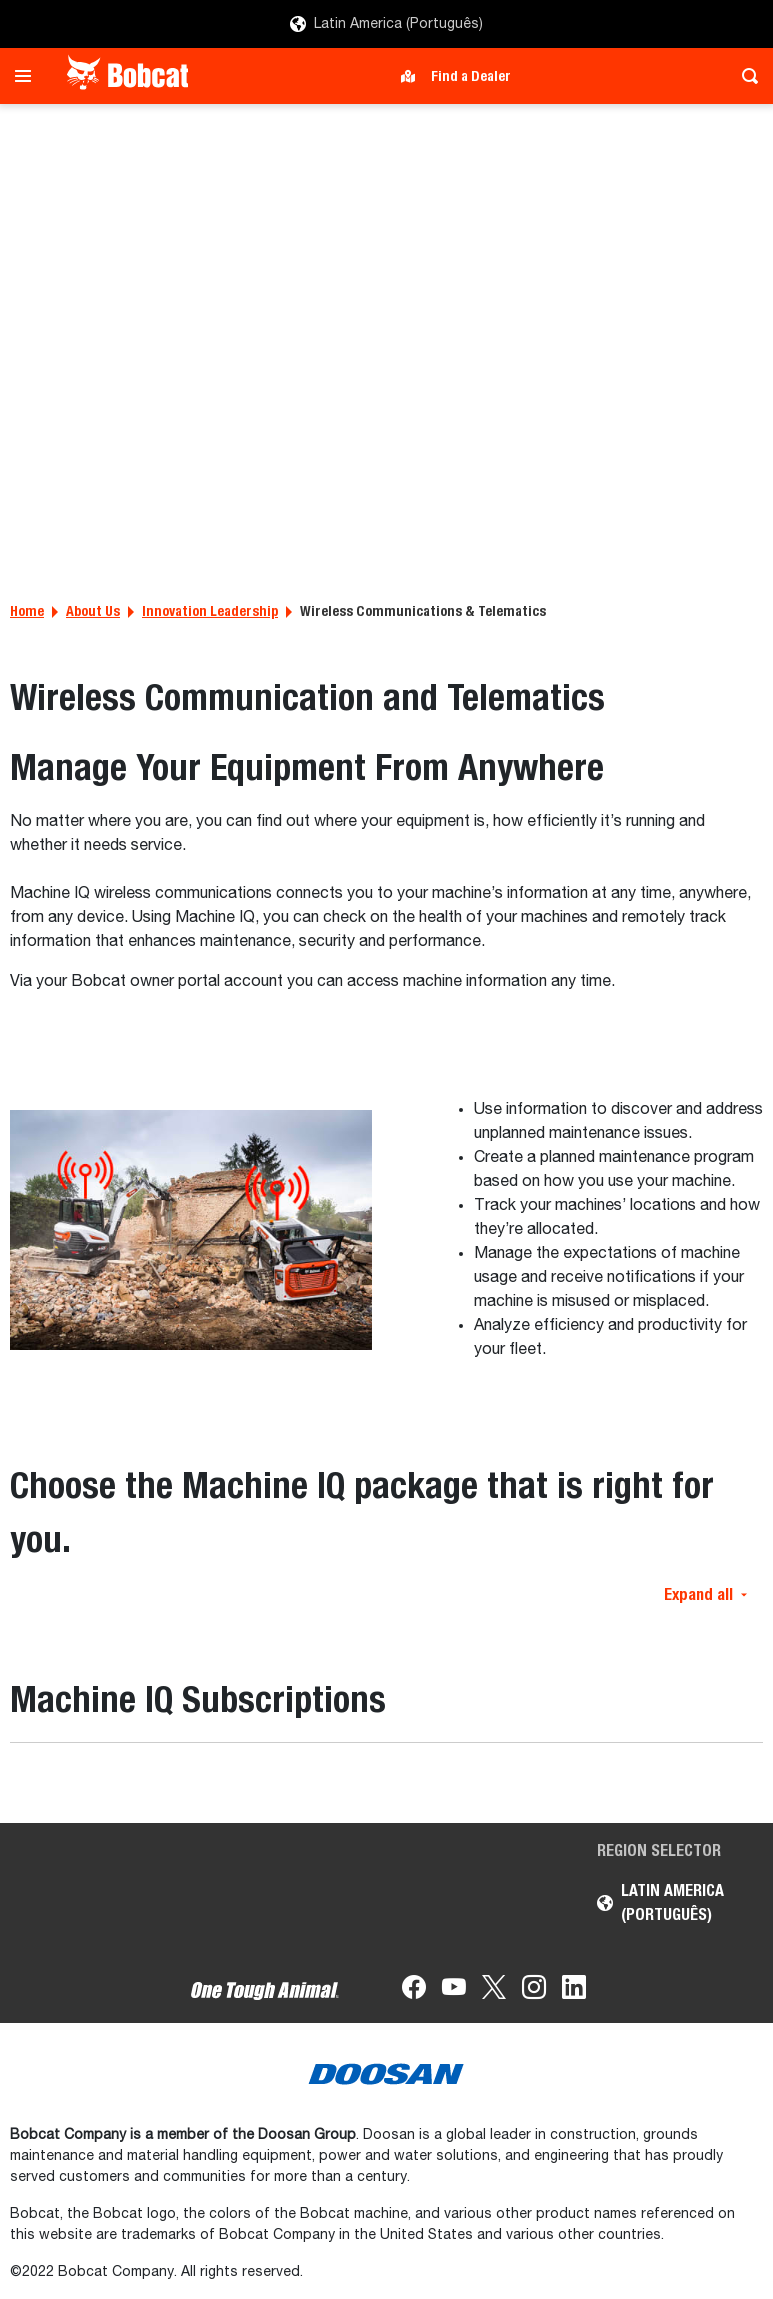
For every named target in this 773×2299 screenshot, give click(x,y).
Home (27, 611)
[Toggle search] (744, 76)
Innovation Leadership (210, 611)
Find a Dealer (471, 76)
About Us (93, 611)
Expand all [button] (705, 1594)
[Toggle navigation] (28, 76)
